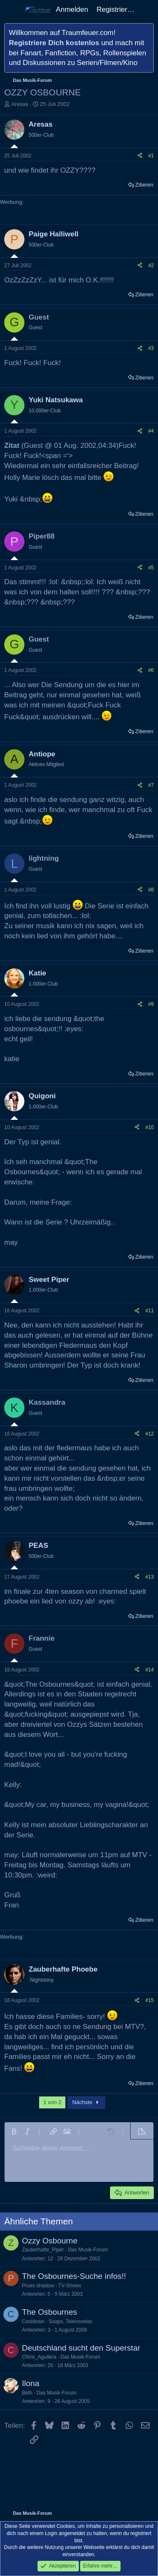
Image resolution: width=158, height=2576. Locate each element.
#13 (149, 1577)
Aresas (19, 104)
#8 (151, 890)
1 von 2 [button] (52, 2102)
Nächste (86, 2102)
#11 (149, 1311)
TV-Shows (69, 2286)
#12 (149, 1434)
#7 (151, 785)
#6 (151, 670)
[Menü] (11, 9)
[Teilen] (139, 156)
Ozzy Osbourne (50, 2240)
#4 (151, 431)
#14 (149, 1670)
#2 (151, 265)
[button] (14, 2131)
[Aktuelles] (147, 9)
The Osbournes (49, 2312)
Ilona (30, 2383)
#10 (149, 1127)
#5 (151, 568)
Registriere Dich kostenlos (54, 43)
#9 (151, 1004)
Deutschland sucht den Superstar (81, 2347)
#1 (151, 156)
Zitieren (144, 184)
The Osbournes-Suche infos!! (74, 2276)
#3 (151, 348)
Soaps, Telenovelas (70, 2321)
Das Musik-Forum (88, 2250)
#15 (149, 2000)
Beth (27, 2393)
